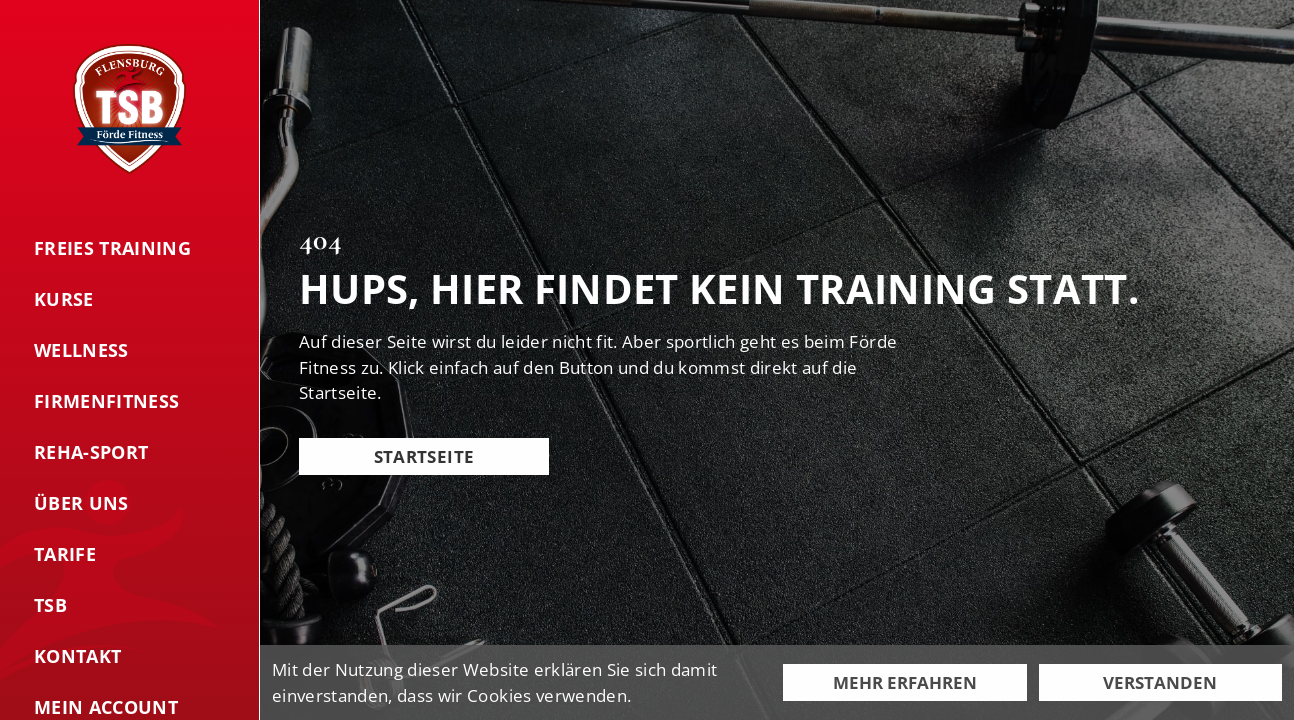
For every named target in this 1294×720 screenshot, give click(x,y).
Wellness (81, 350)
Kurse (64, 299)
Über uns (81, 503)
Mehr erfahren (905, 682)
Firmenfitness (106, 401)
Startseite (424, 456)
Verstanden (1160, 682)
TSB (50, 605)
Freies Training (112, 248)
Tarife (65, 554)
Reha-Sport (91, 452)
